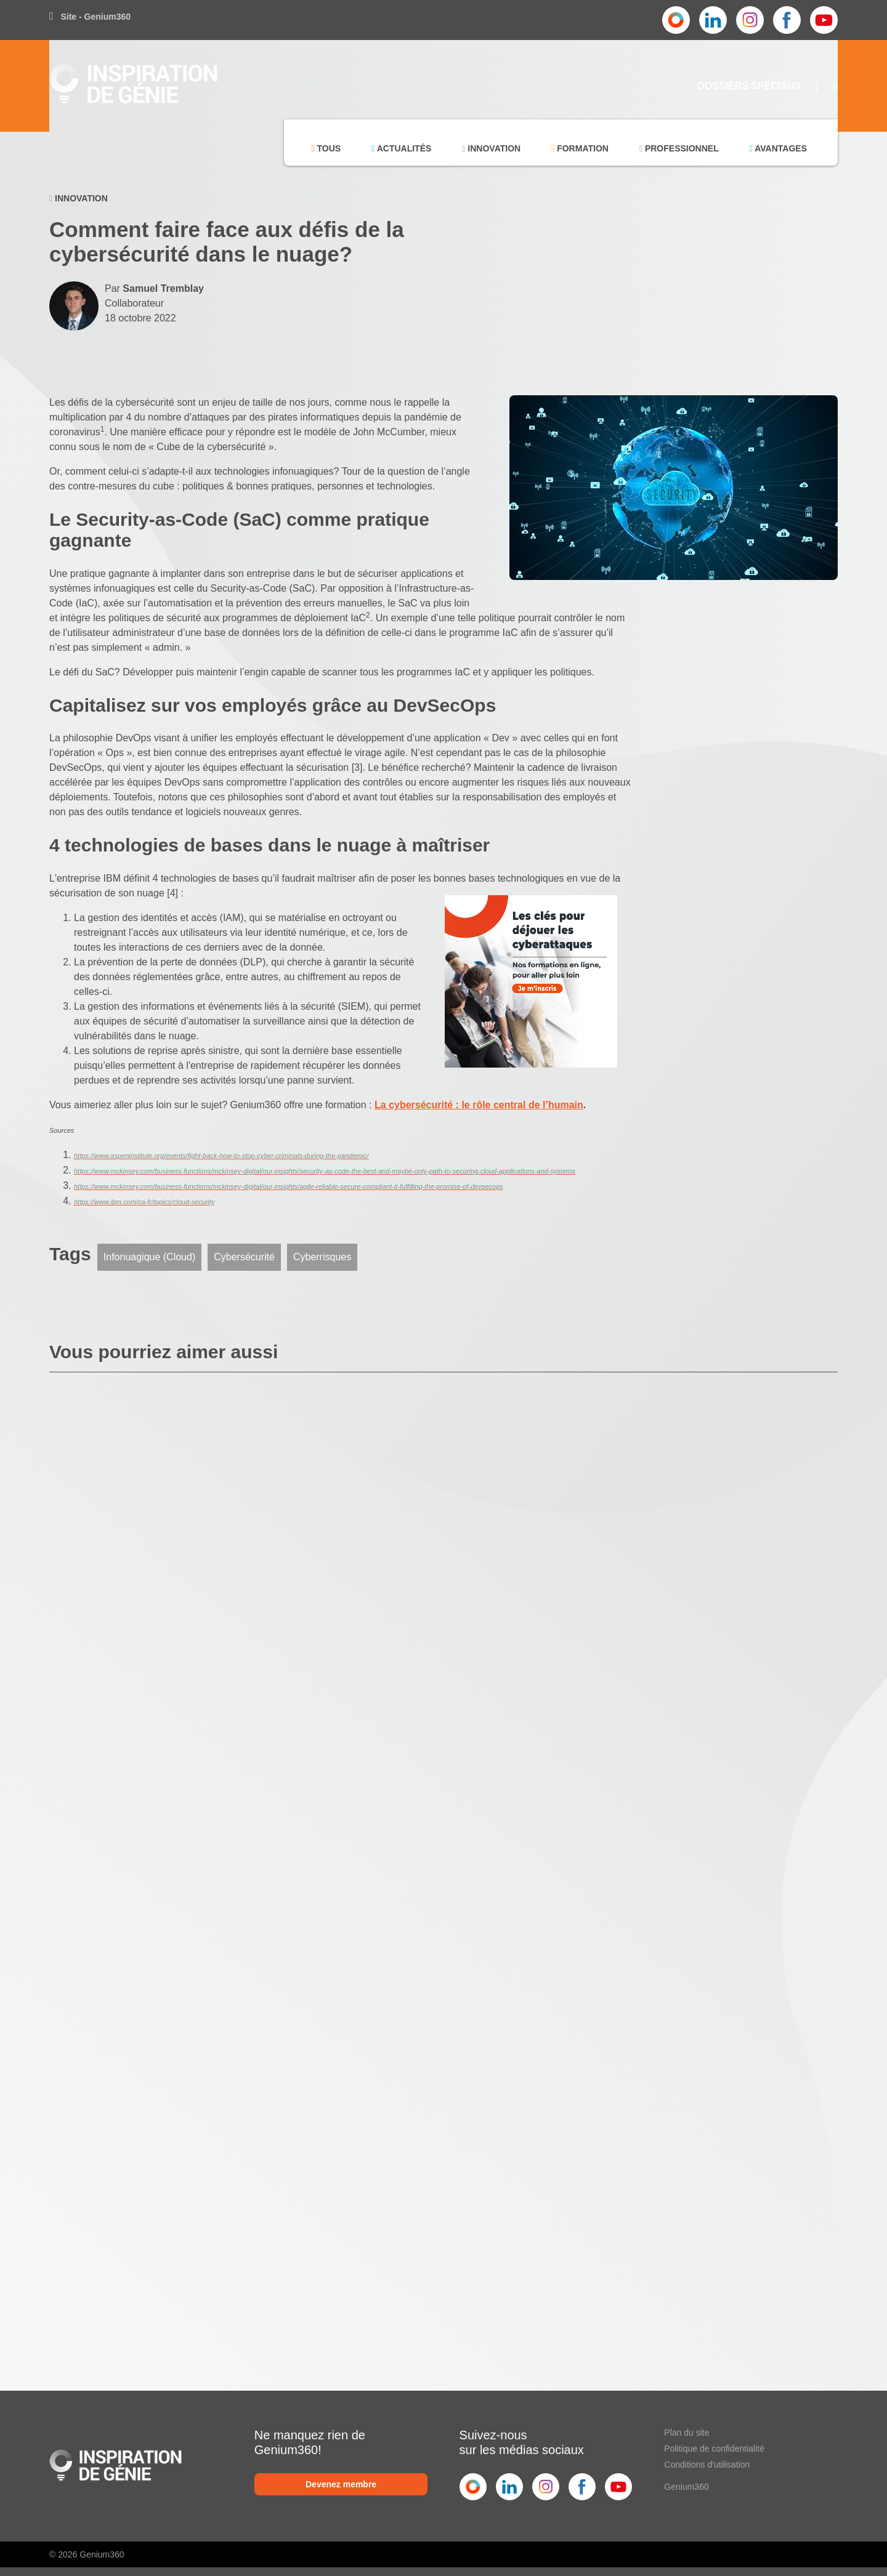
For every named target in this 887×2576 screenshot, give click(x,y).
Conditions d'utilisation (707, 2464)
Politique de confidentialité (714, 2448)
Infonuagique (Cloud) (149, 1257)
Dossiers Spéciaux (749, 86)
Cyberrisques (322, 1257)
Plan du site (686, 2432)
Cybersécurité (244, 1257)
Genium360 (686, 2487)
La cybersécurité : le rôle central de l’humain (479, 1105)
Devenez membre (341, 2484)
